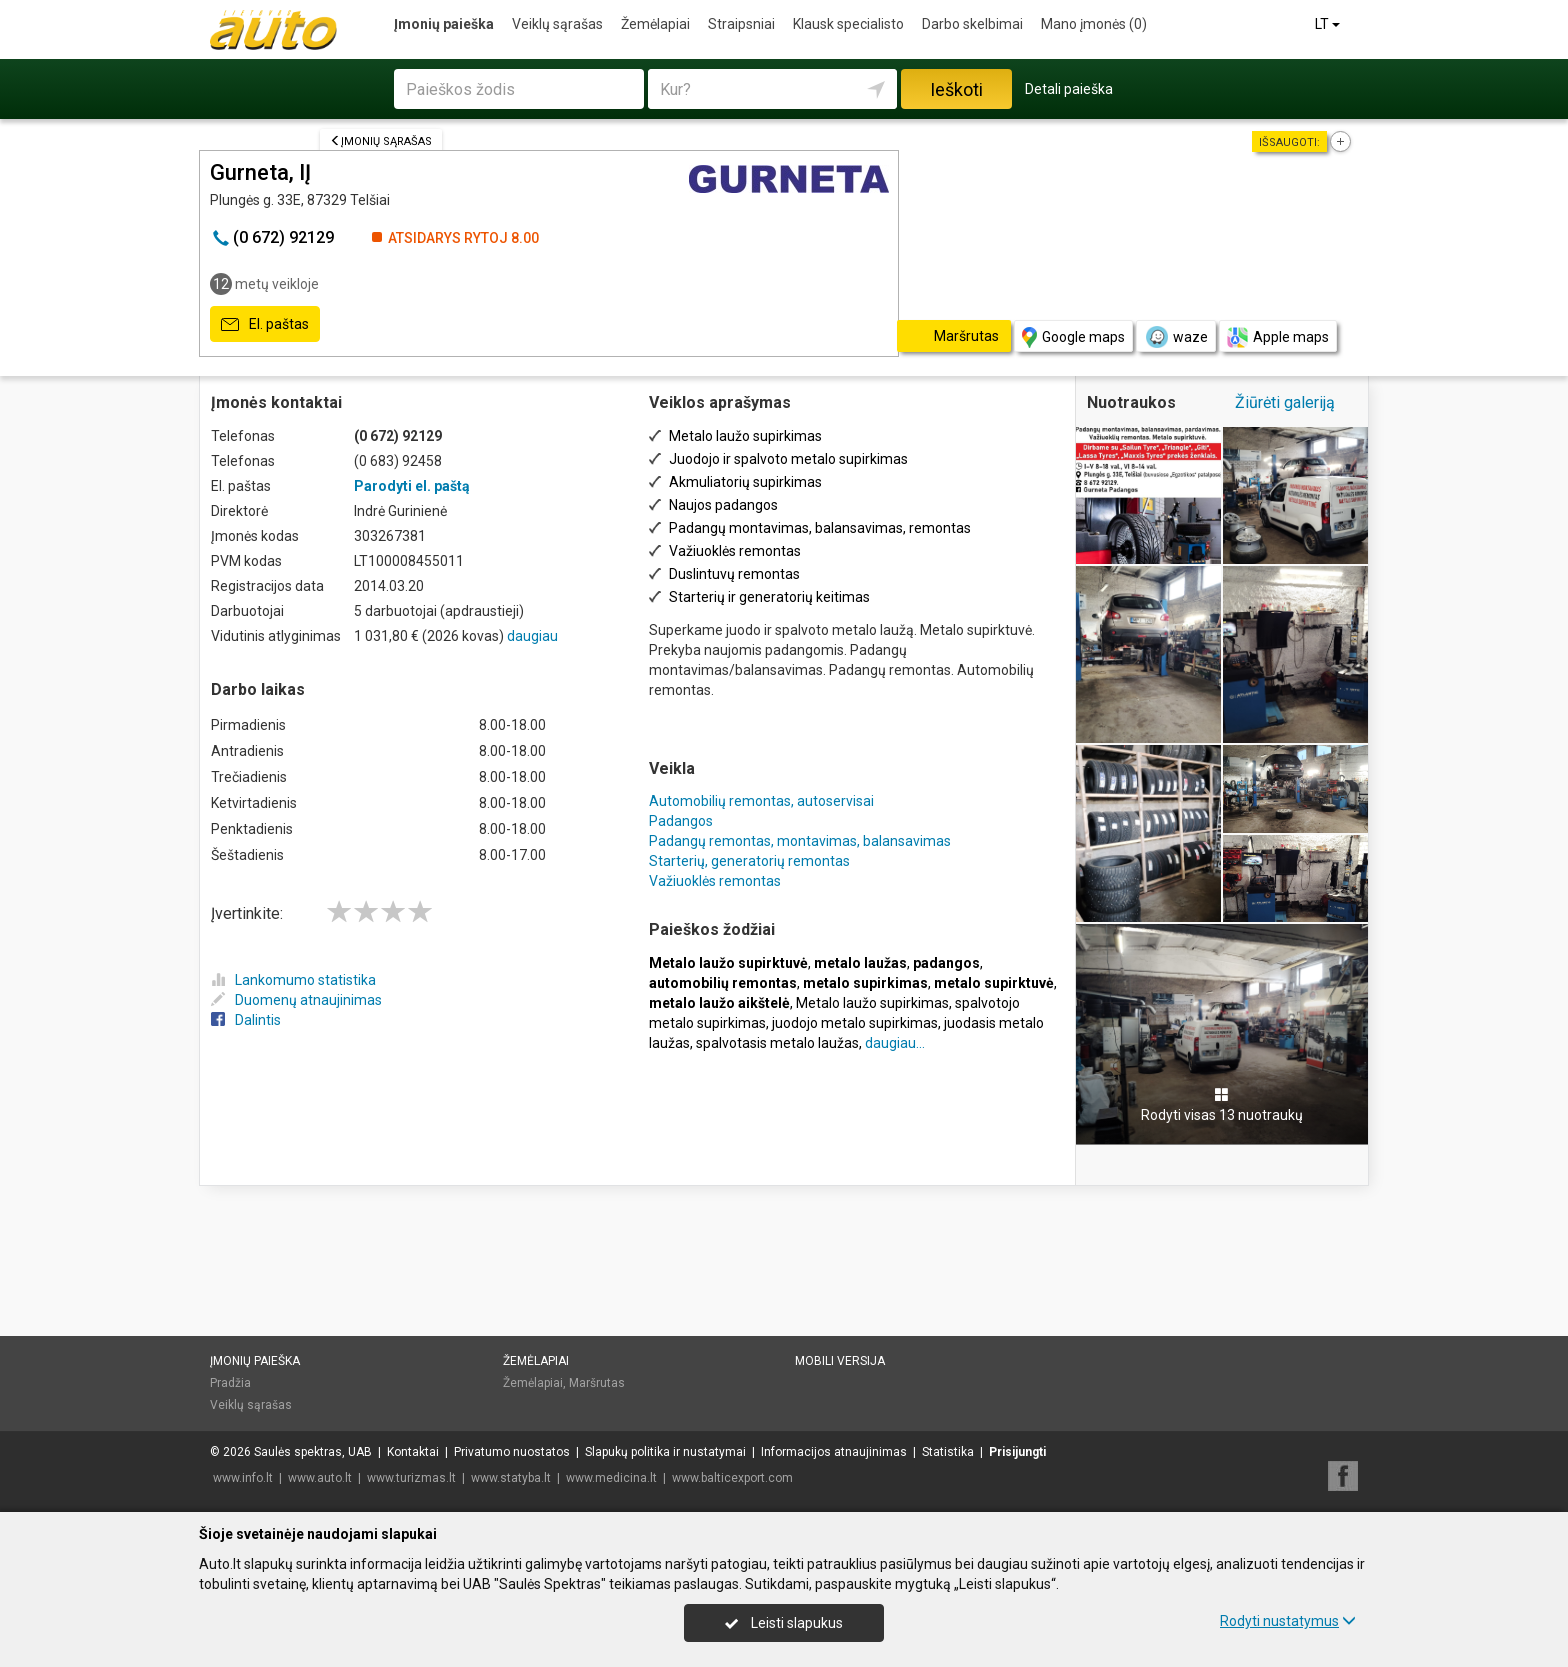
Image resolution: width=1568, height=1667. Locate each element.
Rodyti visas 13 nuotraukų (1222, 1105)
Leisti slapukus (784, 1623)
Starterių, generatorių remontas (749, 861)
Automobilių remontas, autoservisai (761, 801)
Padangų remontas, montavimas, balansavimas (800, 841)
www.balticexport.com (732, 1478)
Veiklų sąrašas (557, 24)
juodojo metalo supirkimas (855, 1023)
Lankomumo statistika (293, 980)
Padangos (681, 821)
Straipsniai (741, 24)
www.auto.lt (320, 1478)
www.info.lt (243, 1478)
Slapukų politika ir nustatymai (665, 1452)
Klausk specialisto (848, 24)
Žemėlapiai (655, 24)
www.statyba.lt (511, 1478)
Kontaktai (413, 1452)
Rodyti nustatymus (1288, 1621)
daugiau (532, 636)
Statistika (948, 1452)
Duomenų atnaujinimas (296, 1000)
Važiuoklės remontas (715, 881)
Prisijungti (1017, 1452)
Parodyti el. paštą (412, 486)
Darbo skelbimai (972, 24)
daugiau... (895, 1043)
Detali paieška (1069, 89)
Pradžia (230, 1383)
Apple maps (1278, 337)
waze (1176, 337)
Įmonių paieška (444, 24)
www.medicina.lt (611, 1478)
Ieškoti (956, 89)
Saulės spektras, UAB (313, 1452)
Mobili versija (840, 1361)
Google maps (1073, 337)
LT (1329, 24)
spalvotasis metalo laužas (777, 1043)
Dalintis (246, 1020)
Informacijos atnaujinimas (834, 1452)
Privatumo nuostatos (512, 1452)
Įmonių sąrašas (381, 141)
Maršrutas (597, 1383)
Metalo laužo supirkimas (872, 1003)
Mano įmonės (1094, 24)
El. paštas (265, 325)
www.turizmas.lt (411, 1478)
